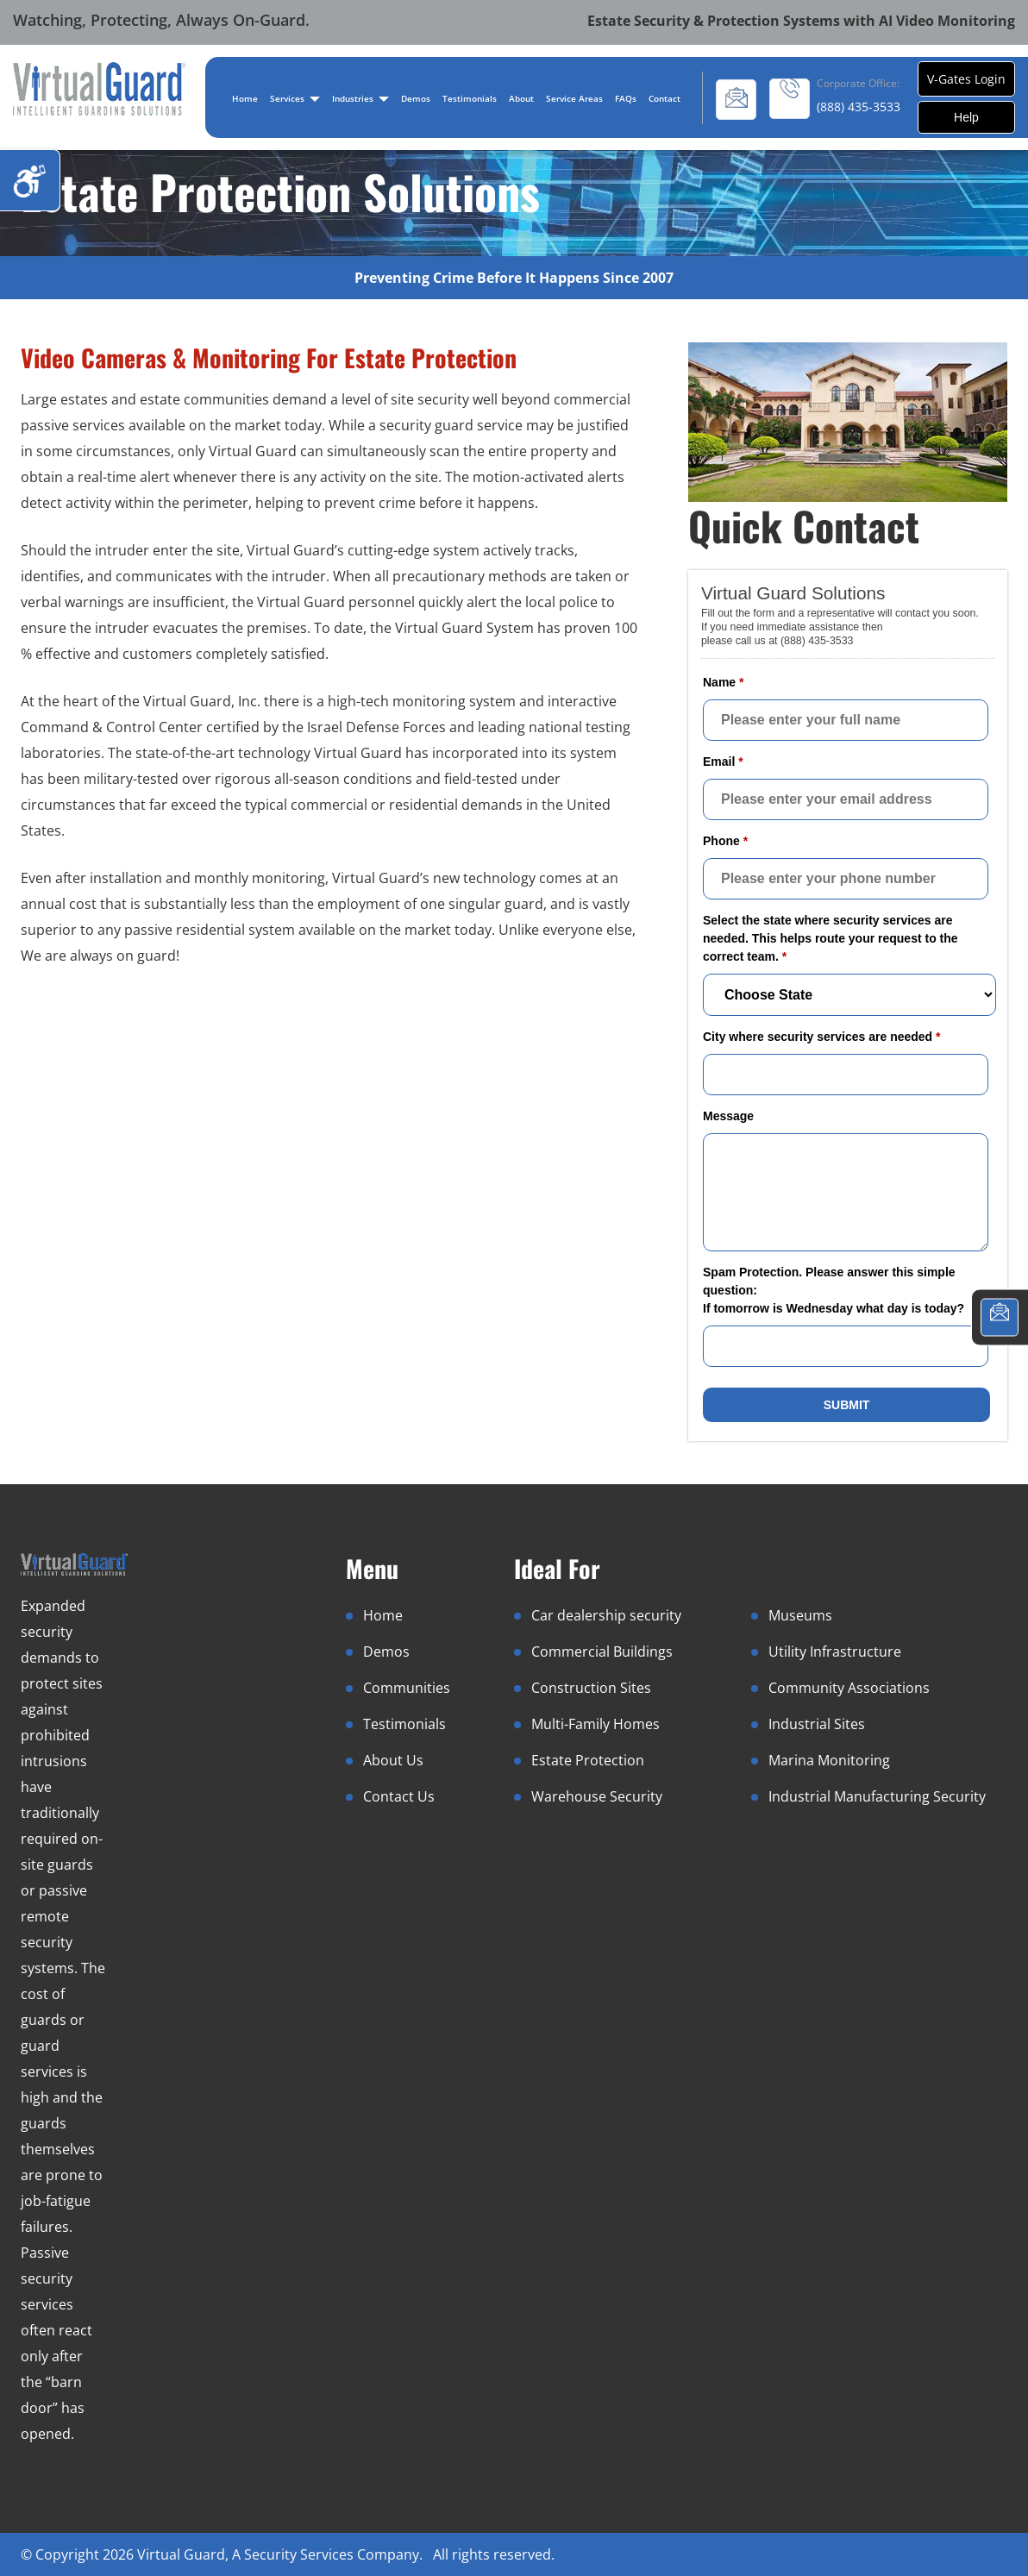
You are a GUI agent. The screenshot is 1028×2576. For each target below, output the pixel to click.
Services (295, 98)
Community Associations (849, 1687)
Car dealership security (606, 1615)
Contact (664, 98)
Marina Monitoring (829, 1760)
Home (245, 98)
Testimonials (469, 98)
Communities (406, 1687)
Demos (415, 98)
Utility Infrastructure (834, 1651)
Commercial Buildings (602, 1651)
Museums (800, 1615)
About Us (393, 1760)
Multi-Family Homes (595, 1723)
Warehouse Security (596, 1796)
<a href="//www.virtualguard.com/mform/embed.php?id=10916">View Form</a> (847, 1003)
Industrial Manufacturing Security (877, 1796)
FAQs (625, 98)
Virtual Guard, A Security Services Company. (281, 2554)
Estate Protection (587, 1760)
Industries (360, 98)
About (521, 98)
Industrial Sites (816, 1723)
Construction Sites (591, 1687)
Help (966, 117)
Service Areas (574, 98)
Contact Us (399, 1796)
